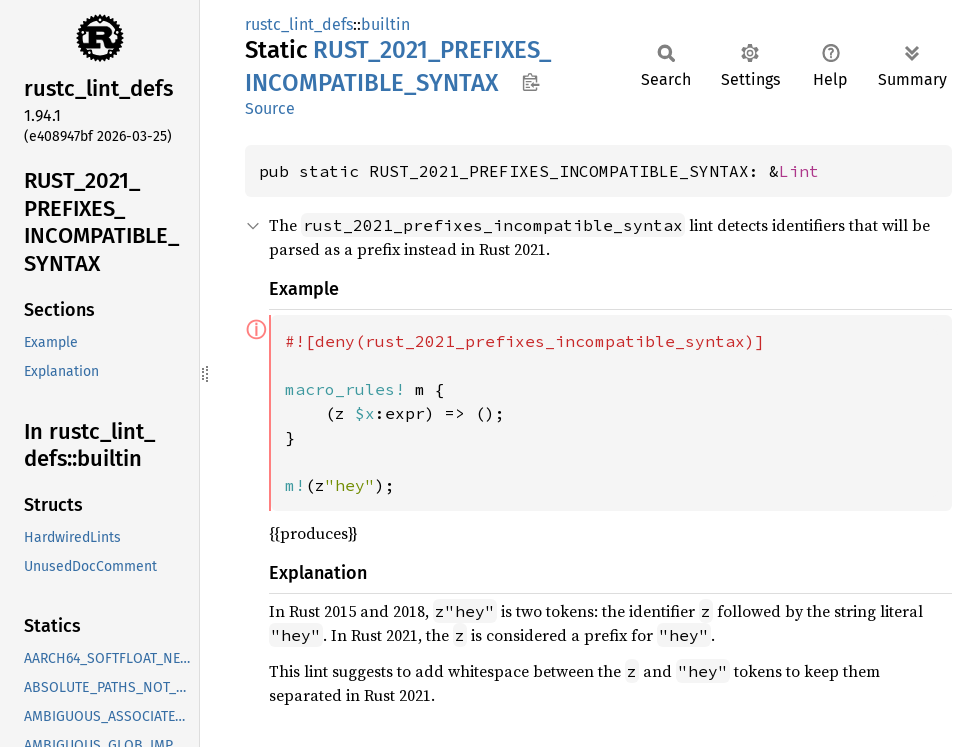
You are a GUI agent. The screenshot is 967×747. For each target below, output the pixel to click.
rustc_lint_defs (299, 24)
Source (270, 108)
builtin (385, 24)
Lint (799, 171)
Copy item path (530, 82)
